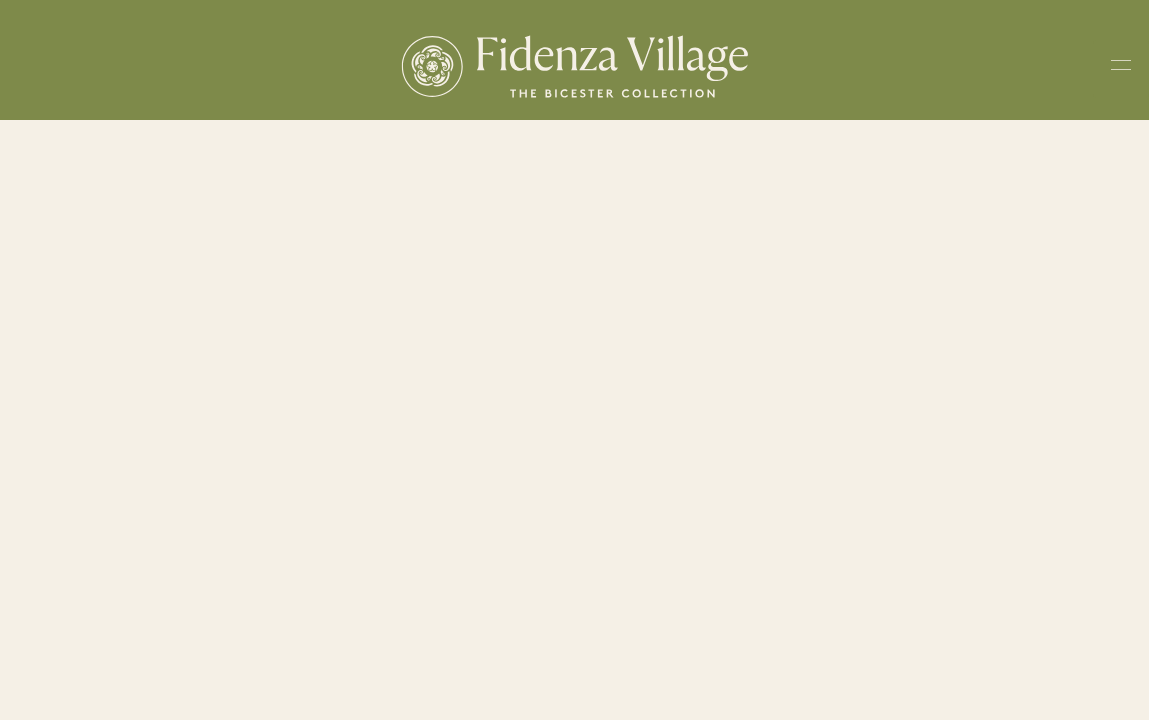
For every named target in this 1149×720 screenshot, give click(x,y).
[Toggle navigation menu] (1121, 69)
